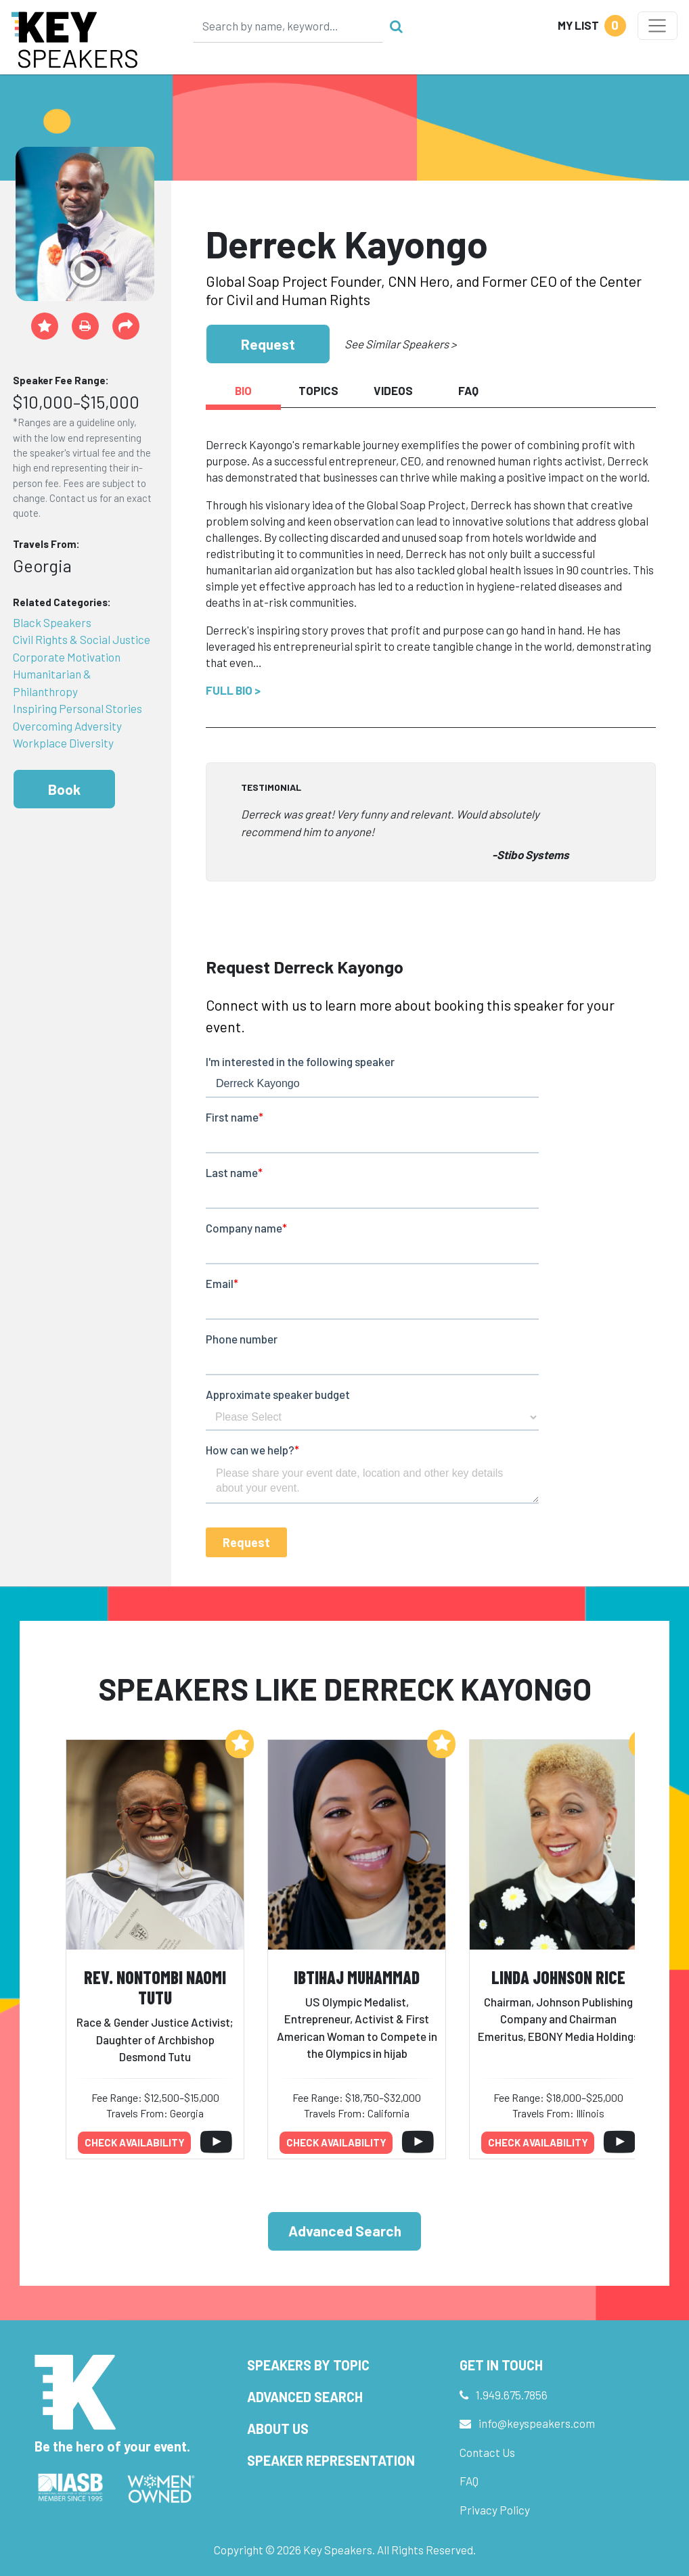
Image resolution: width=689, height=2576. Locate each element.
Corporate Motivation (66, 657)
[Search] (288, 26)
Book (64, 789)
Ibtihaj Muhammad (357, 1977)
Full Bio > (233, 690)
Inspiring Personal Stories (77, 708)
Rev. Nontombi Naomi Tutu (155, 1987)
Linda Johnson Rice (558, 1977)
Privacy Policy (495, 2509)
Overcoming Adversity (67, 726)
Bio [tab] (243, 390)
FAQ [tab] (468, 390)
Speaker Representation (331, 2460)
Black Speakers (52, 622)
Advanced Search (344, 2230)
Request (268, 344)
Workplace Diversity (63, 743)
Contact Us (487, 2452)
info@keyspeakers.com (537, 2423)
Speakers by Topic (308, 2365)
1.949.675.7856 (512, 2394)
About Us (278, 2428)
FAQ (469, 2480)
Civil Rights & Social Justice (81, 639)
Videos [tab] (393, 390)
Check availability (135, 2142)
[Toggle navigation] (657, 26)
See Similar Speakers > (400, 343)
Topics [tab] (318, 390)
